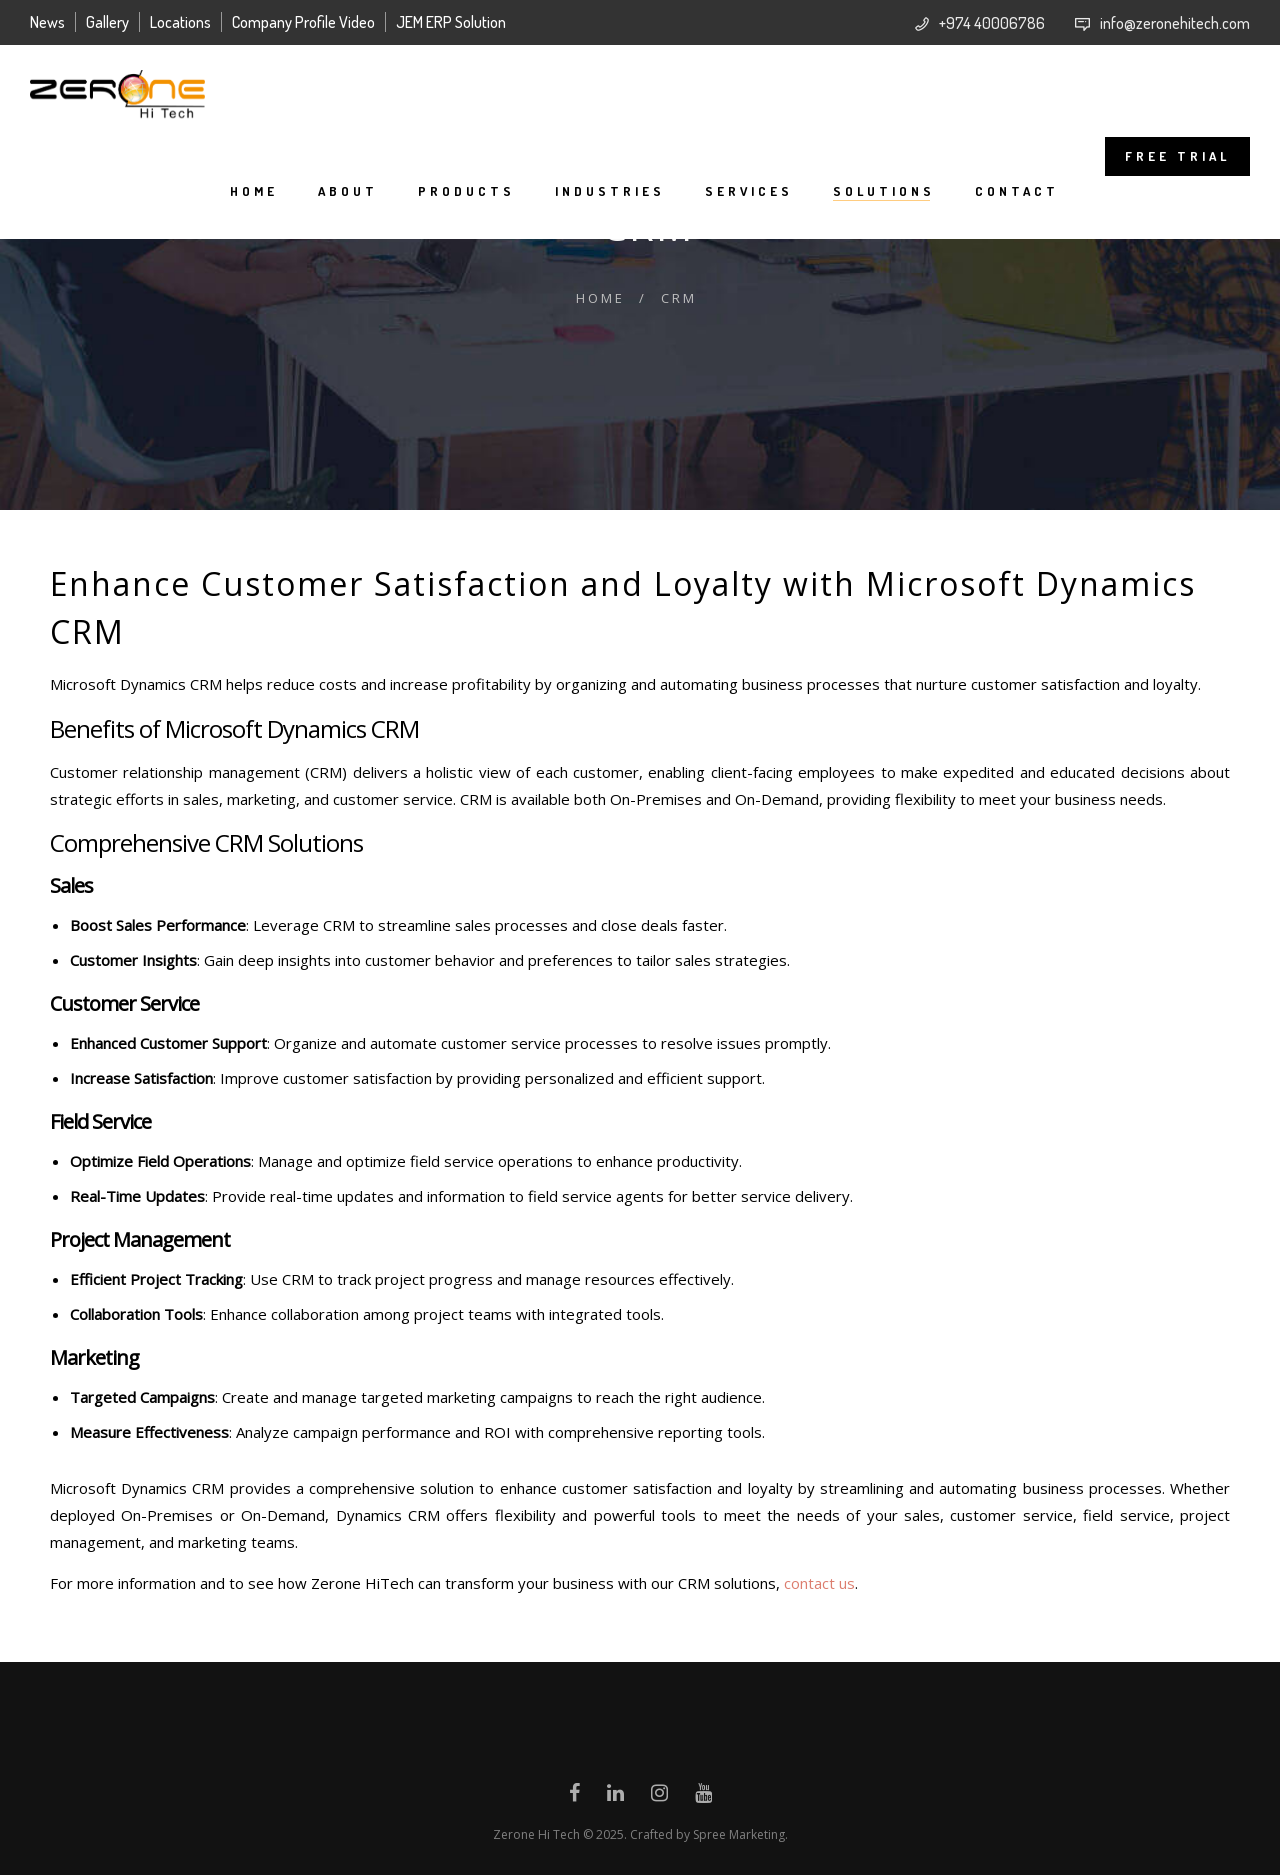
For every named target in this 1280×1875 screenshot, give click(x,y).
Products (466, 191)
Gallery (107, 22)
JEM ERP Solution (451, 22)
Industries (610, 191)
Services (749, 191)
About (348, 191)
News (47, 22)
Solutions (884, 191)
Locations (180, 22)
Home (254, 191)
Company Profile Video (303, 22)
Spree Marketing (739, 1834)
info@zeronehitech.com (1175, 23)
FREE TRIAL (1177, 156)
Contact (1017, 191)
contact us (819, 1583)
